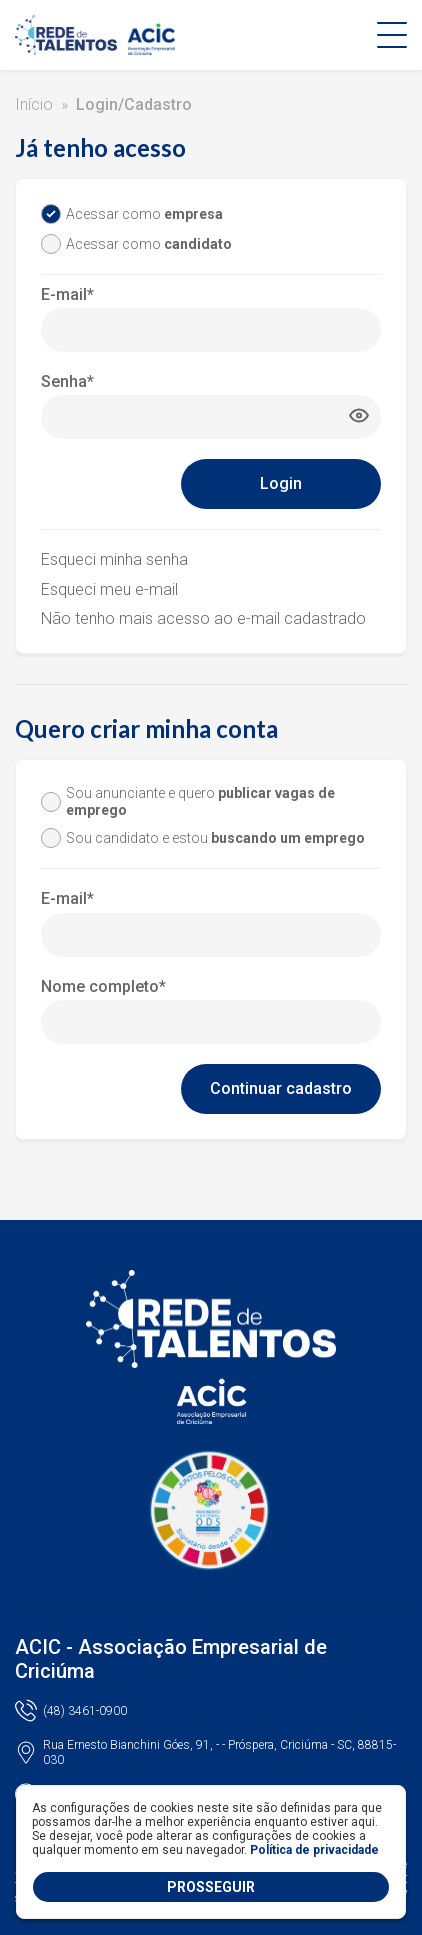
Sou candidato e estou (215, 838)
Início (34, 104)
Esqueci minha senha (114, 559)
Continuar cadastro (281, 1088)
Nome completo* (103, 986)
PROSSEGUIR (211, 1887)
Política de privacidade (314, 1850)
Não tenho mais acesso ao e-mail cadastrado (203, 618)
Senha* (67, 381)
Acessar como (144, 214)
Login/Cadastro (134, 104)
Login (281, 483)
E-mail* (67, 294)
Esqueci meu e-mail (109, 589)
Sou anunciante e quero (200, 801)
